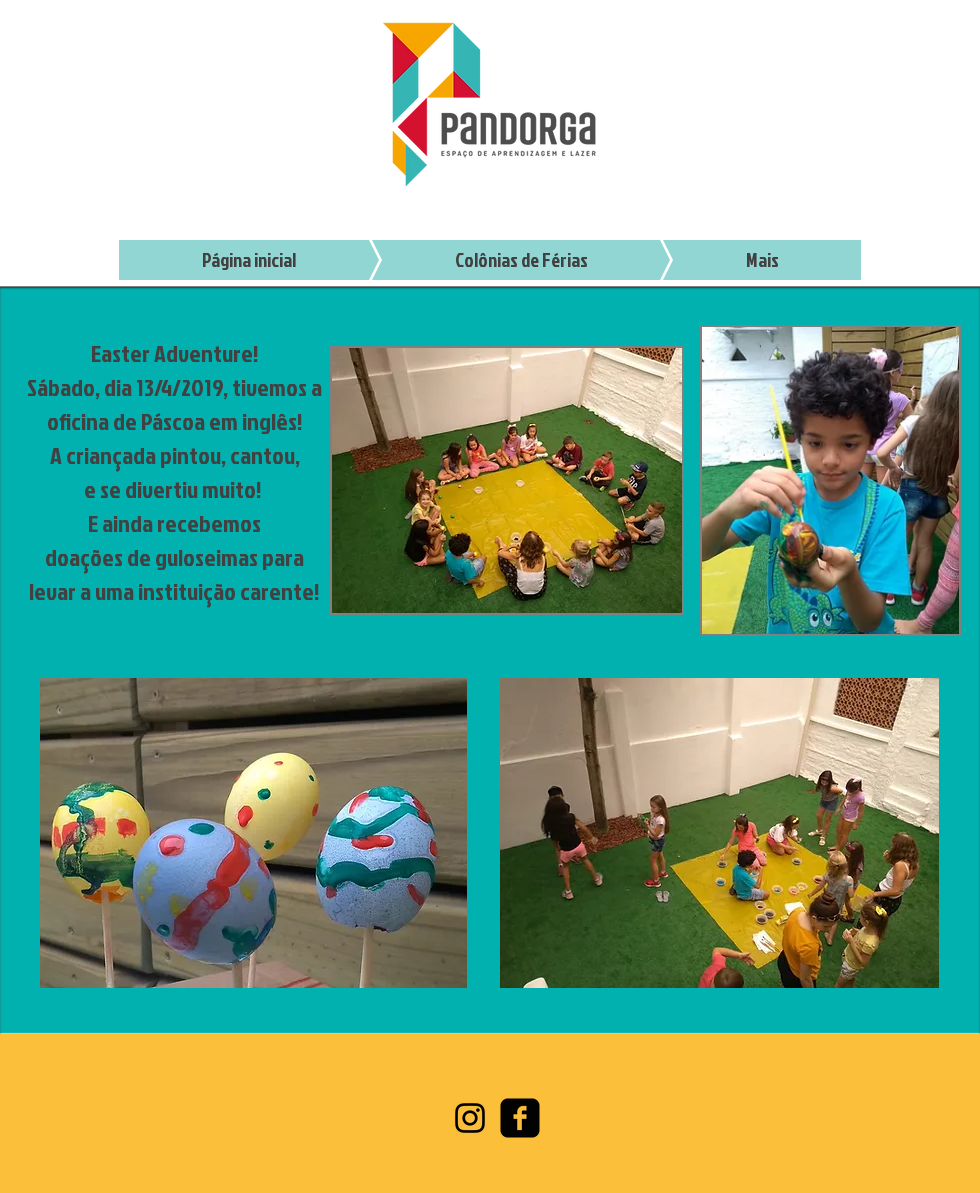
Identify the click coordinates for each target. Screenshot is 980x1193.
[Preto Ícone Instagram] (470, 1118)
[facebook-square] (520, 1118)
